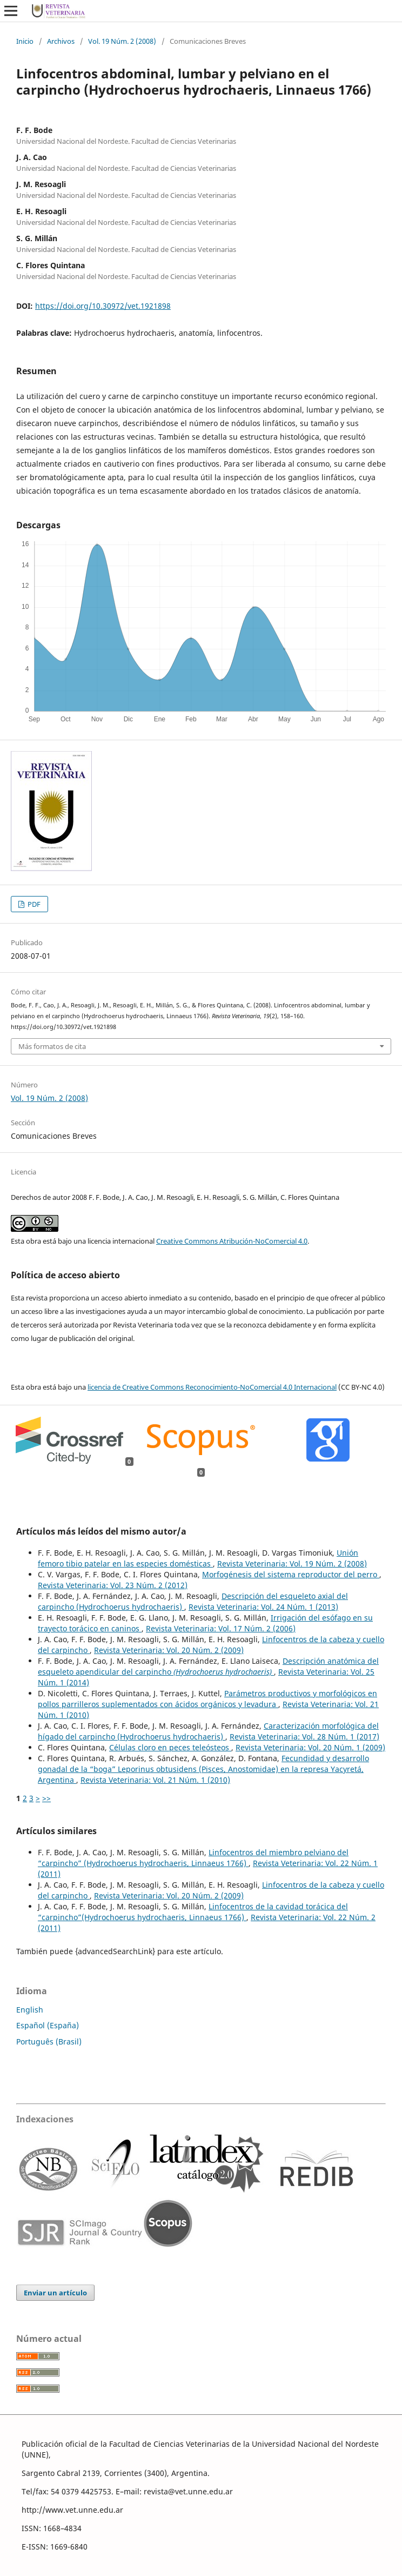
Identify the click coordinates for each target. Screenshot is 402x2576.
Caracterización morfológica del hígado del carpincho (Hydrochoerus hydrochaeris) (208, 1731)
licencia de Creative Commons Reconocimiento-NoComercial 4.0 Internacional (212, 1387)
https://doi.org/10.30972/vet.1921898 (103, 306)
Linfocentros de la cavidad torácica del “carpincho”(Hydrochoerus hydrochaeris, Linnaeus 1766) (193, 1911)
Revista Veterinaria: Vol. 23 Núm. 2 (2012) (112, 1585)
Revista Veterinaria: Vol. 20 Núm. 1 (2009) (310, 1747)
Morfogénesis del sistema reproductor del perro (290, 1574)
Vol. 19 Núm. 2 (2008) (122, 41)
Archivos (61, 41)
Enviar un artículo (55, 2293)
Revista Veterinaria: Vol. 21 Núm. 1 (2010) (155, 1780)
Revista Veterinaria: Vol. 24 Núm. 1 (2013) (263, 1607)
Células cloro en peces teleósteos (170, 1747)
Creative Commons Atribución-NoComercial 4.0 (231, 1241)
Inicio (25, 41)
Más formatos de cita (52, 1046)
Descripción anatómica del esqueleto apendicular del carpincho (208, 1666)
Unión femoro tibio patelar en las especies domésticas (198, 1558)
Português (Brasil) (49, 2041)
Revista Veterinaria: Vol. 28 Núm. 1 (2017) (304, 1736)
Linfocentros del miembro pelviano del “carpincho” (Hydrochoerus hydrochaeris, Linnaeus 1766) (193, 1857)
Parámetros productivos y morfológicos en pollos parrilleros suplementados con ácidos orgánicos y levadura (207, 1698)
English (29, 2009)
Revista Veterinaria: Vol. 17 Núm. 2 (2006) (221, 1628)
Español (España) (47, 2025)
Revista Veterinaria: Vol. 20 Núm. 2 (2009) (169, 1650)
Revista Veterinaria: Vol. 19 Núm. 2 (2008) (292, 1563)
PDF (33, 904)
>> (46, 1798)
